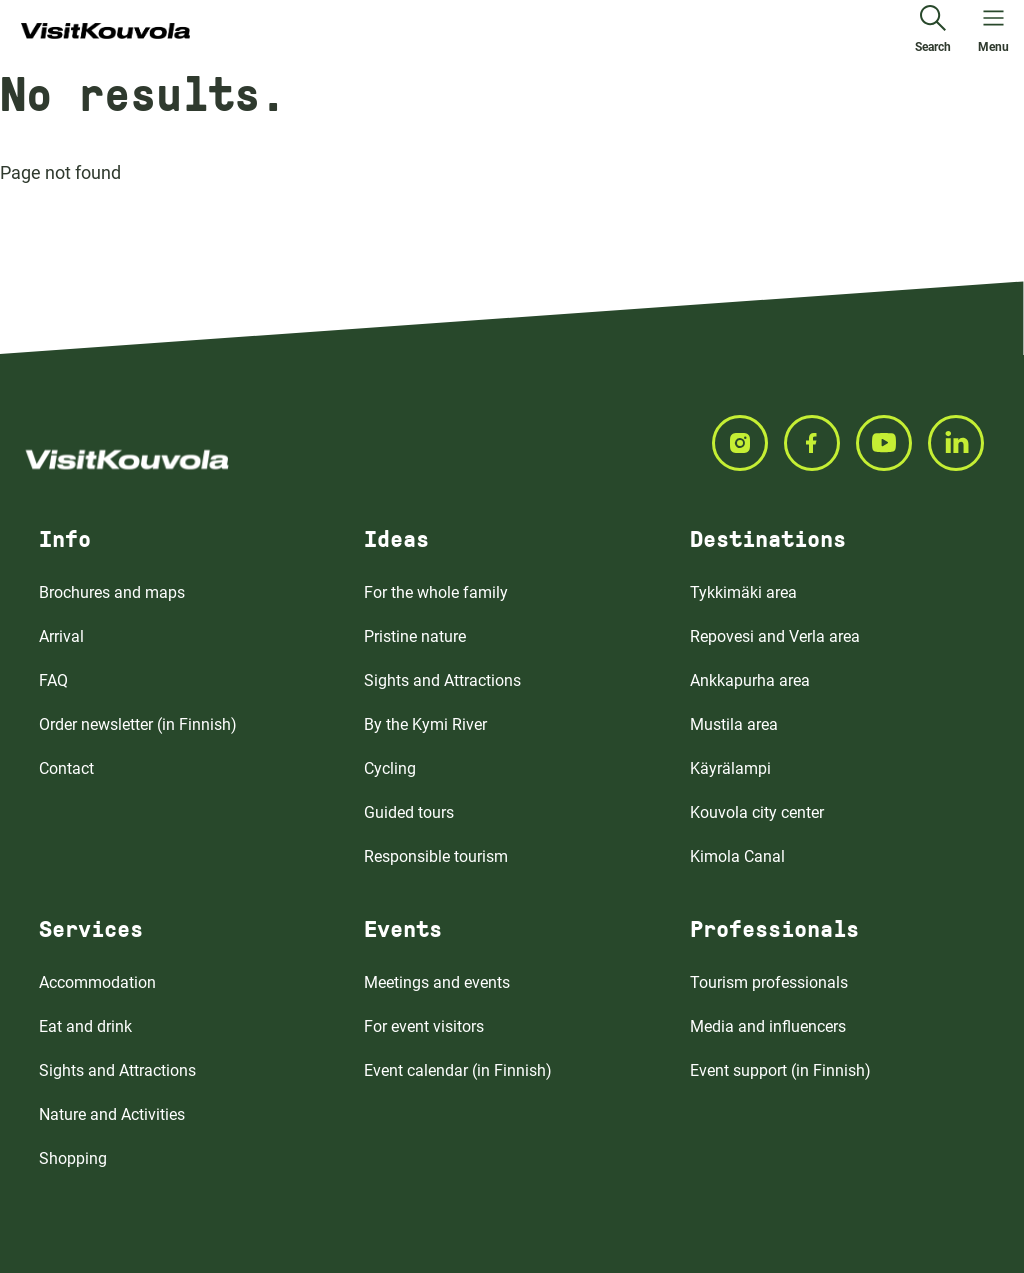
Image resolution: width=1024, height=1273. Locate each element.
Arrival (61, 636)
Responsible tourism (436, 856)
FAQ (53, 680)
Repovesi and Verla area (775, 636)
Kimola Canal (737, 856)
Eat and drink (85, 1026)
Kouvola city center (757, 812)
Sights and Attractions (442, 680)
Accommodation (97, 982)
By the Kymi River (425, 724)
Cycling (390, 768)
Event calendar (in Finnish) (458, 1070)
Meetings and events (437, 982)
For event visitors (424, 1026)
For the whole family (436, 592)
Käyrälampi (730, 768)
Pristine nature (415, 636)
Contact (66, 768)
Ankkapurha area (750, 680)
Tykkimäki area (743, 592)
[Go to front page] (105, 32)
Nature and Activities (112, 1114)
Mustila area (734, 724)
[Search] (933, 32)
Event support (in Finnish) (780, 1070)
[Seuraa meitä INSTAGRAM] (748, 443)
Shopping (73, 1158)
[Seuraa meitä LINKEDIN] (964, 443)
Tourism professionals (769, 982)
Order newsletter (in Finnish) (138, 724)
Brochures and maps (112, 592)
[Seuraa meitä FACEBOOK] (820, 443)
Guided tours (409, 812)
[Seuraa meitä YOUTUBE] (892, 443)
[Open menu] (993, 32)
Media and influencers (768, 1026)
